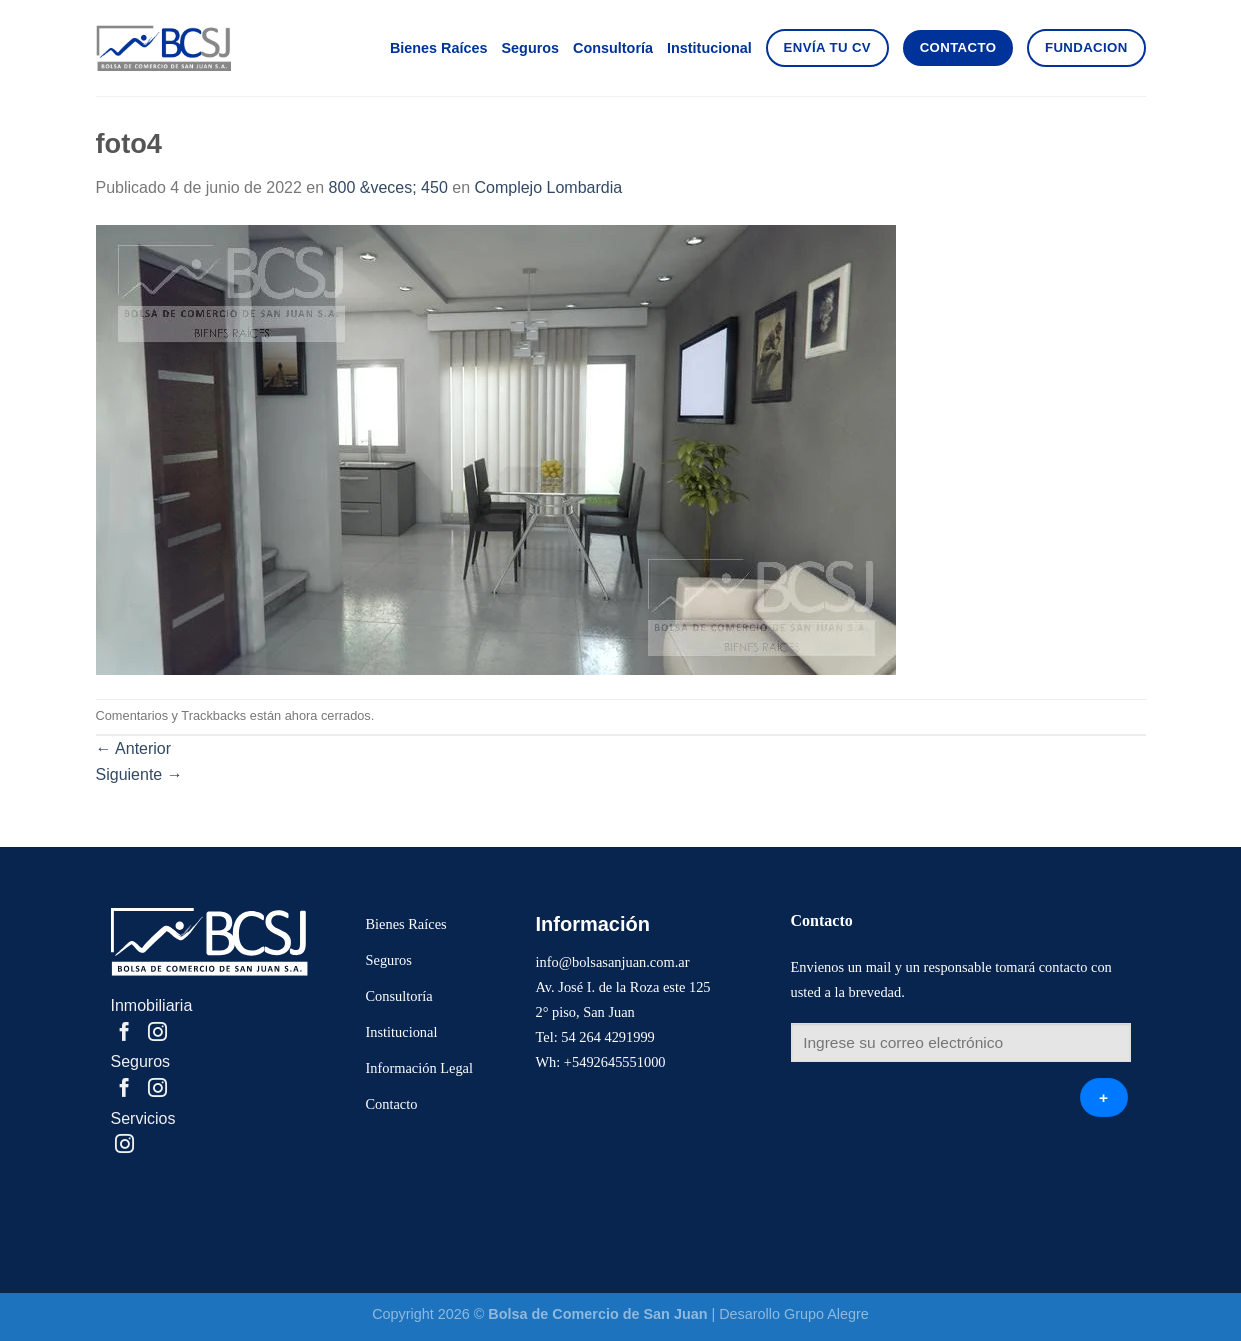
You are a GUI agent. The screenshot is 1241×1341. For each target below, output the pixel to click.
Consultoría (613, 48)
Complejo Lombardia (548, 187)
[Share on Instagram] (157, 1033)
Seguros (530, 48)
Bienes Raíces (439, 48)
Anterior (134, 748)
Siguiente (139, 774)
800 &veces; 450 (388, 187)
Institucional (709, 48)
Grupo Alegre (826, 1314)
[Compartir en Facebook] (124, 1033)
